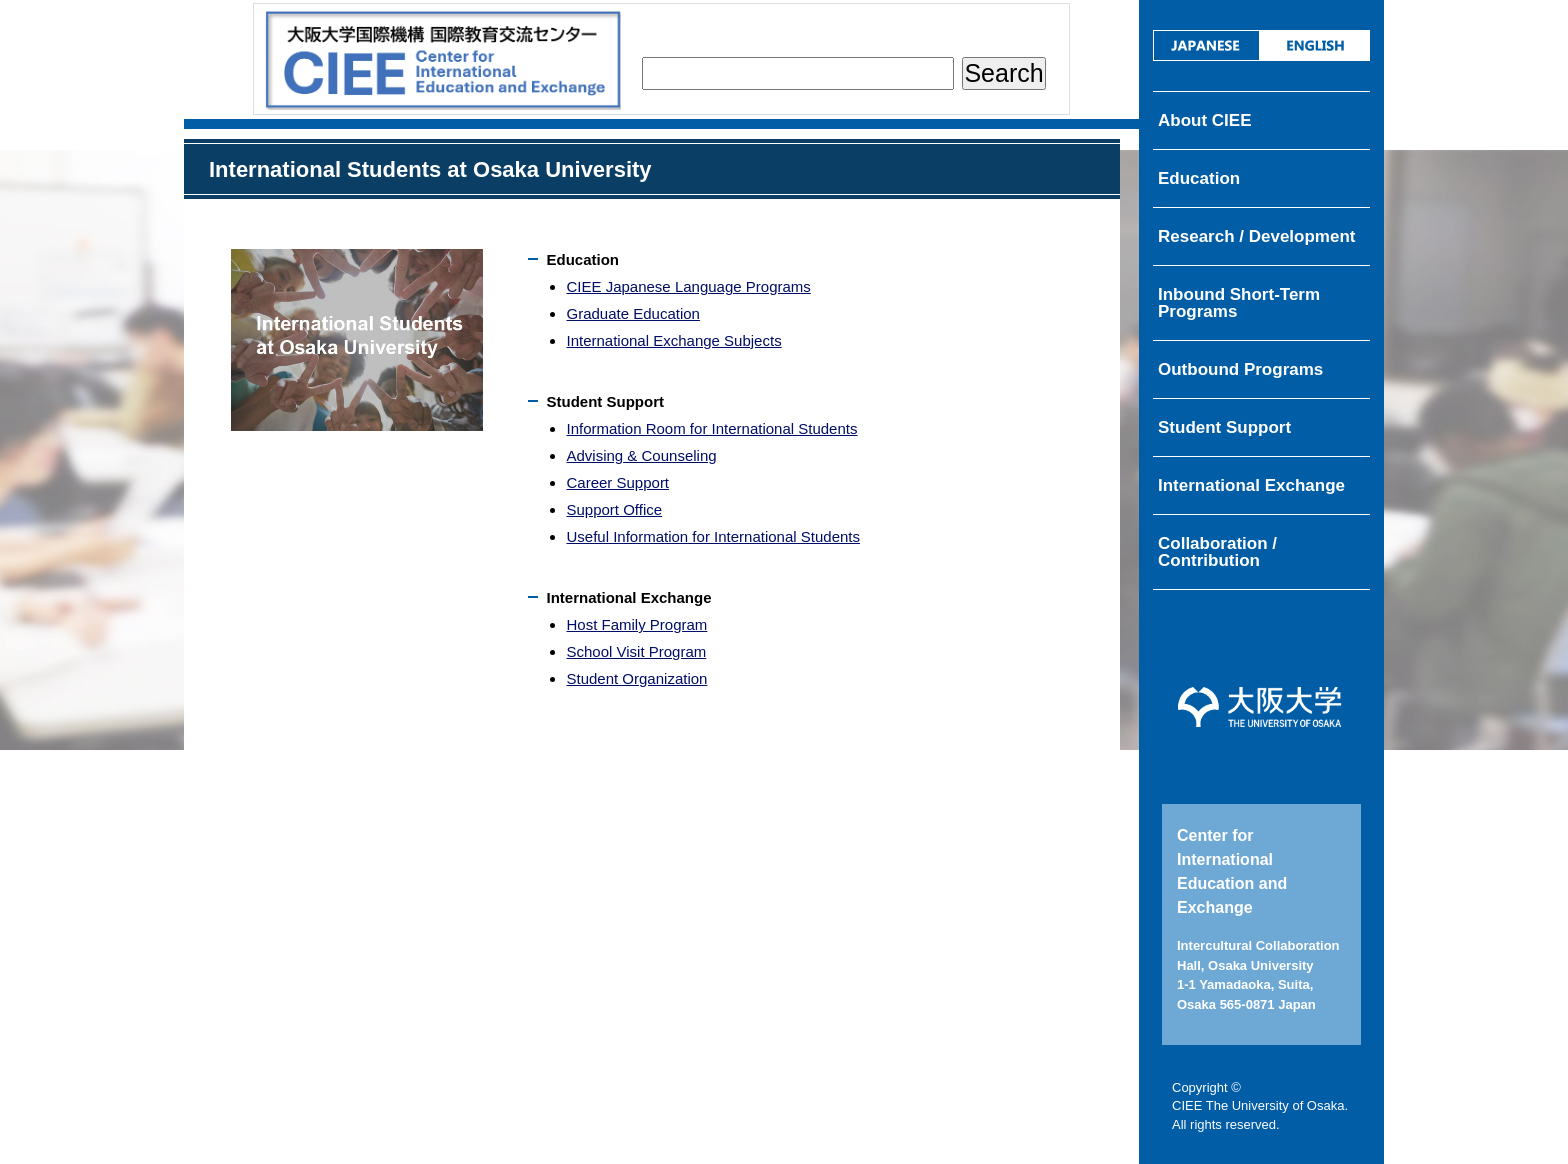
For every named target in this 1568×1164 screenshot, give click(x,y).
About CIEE (1205, 120)
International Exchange (1251, 485)
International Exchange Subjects (673, 340)
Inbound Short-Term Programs (1239, 303)
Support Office (614, 509)
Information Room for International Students (711, 428)
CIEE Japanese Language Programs (688, 286)
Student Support (1224, 427)
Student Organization (636, 678)
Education (1199, 178)
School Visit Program (636, 651)
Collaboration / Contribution (1217, 552)
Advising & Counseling (641, 455)
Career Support (617, 482)
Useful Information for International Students (713, 536)
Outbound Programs (1240, 369)
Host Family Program (636, 624)
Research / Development (1256, 236)
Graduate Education (632, 313)
